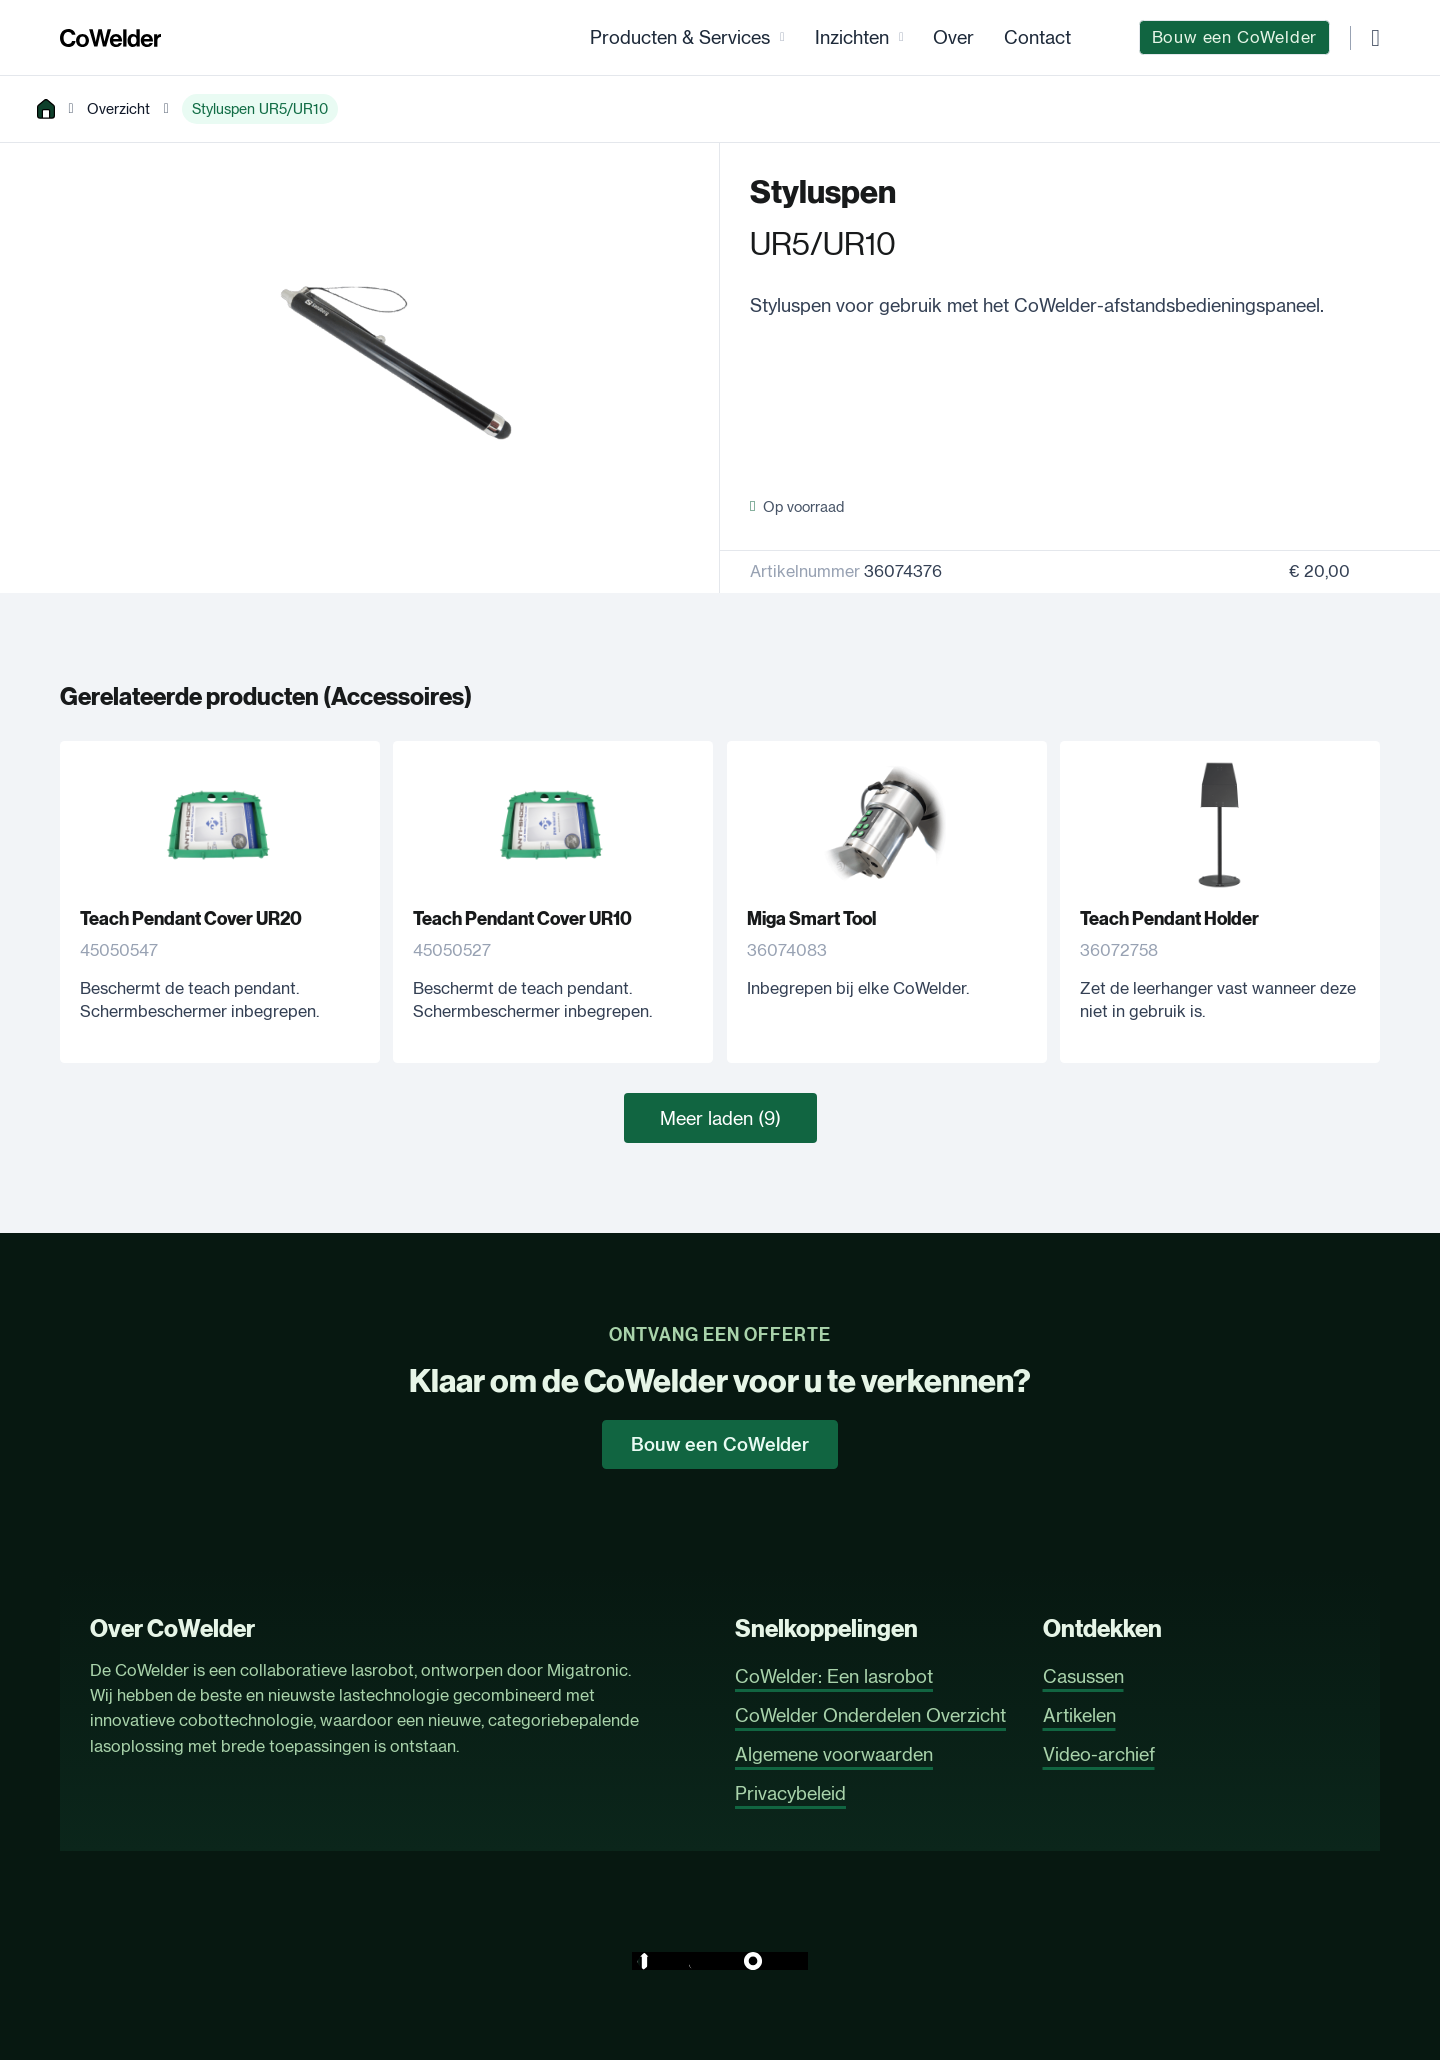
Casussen (1083, 1676)
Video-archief (1099, 1754)
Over (953, 37)
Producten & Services (680, 37)
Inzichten (852, 37)
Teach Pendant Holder (1169, 919)
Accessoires (397, 697)
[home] (46, 109)
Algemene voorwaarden (834, 1754)
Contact (1037, 37)
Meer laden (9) (720, 1118)
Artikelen (1079, 1715)
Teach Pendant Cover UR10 (522, 919)
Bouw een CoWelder (720, 1444)
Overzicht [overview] (118, 108)
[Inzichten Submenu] (901, 37)
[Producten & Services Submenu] (782, 37)
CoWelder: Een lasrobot (834, 1676)
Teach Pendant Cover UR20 (191, 919)
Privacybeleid (790, 1793)
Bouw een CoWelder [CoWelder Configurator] (1235, 37)
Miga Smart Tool (811, 919)
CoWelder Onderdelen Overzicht (870, 1715)
